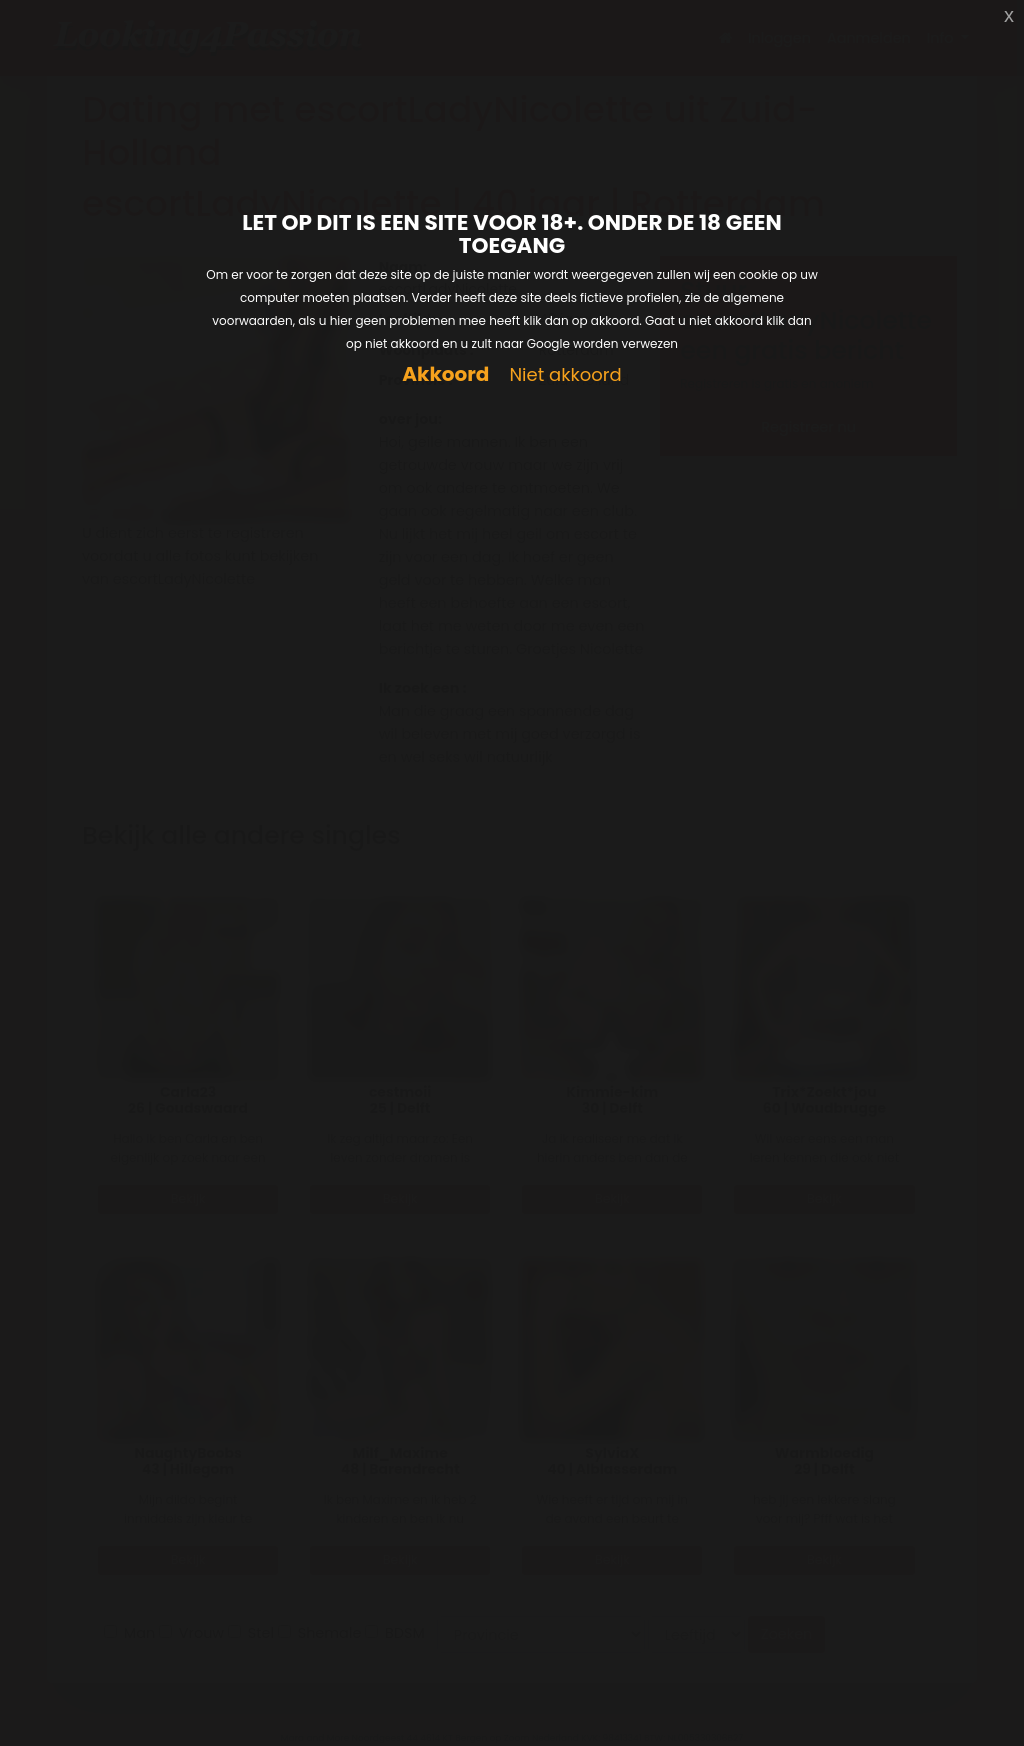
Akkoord (445, 374)
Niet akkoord (565, 375)
